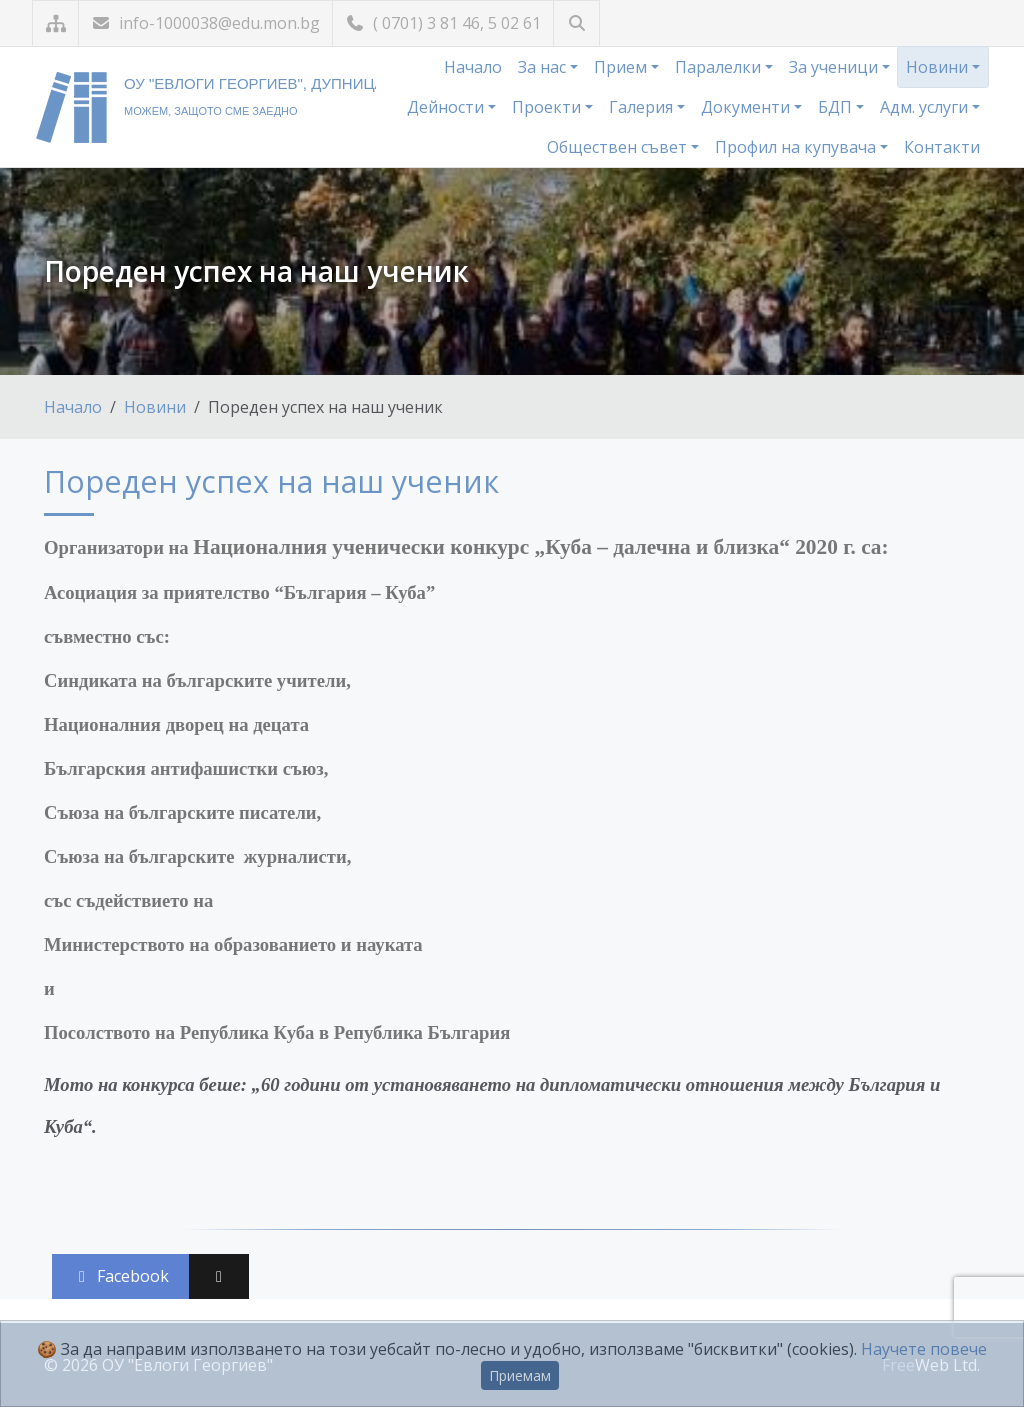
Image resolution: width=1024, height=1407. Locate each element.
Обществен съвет (619, 147)
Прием (622, 67)
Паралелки (720, 67)
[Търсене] (576, 23)
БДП (837, 107)
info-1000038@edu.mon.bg (205, 23)
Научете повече (924, 1349)
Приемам (520, 1375)
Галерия (643, 107)
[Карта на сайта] (55, 23)
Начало (473, 67)
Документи (747, 107)
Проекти (548, 107)
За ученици (835, 67)
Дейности (447, 107)
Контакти (942, 147)
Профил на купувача (797, 147)
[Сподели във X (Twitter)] (219, 1276)
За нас (544, 67)
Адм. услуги (926, 107)
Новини (939, 67)
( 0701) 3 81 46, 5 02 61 (443, 23)
